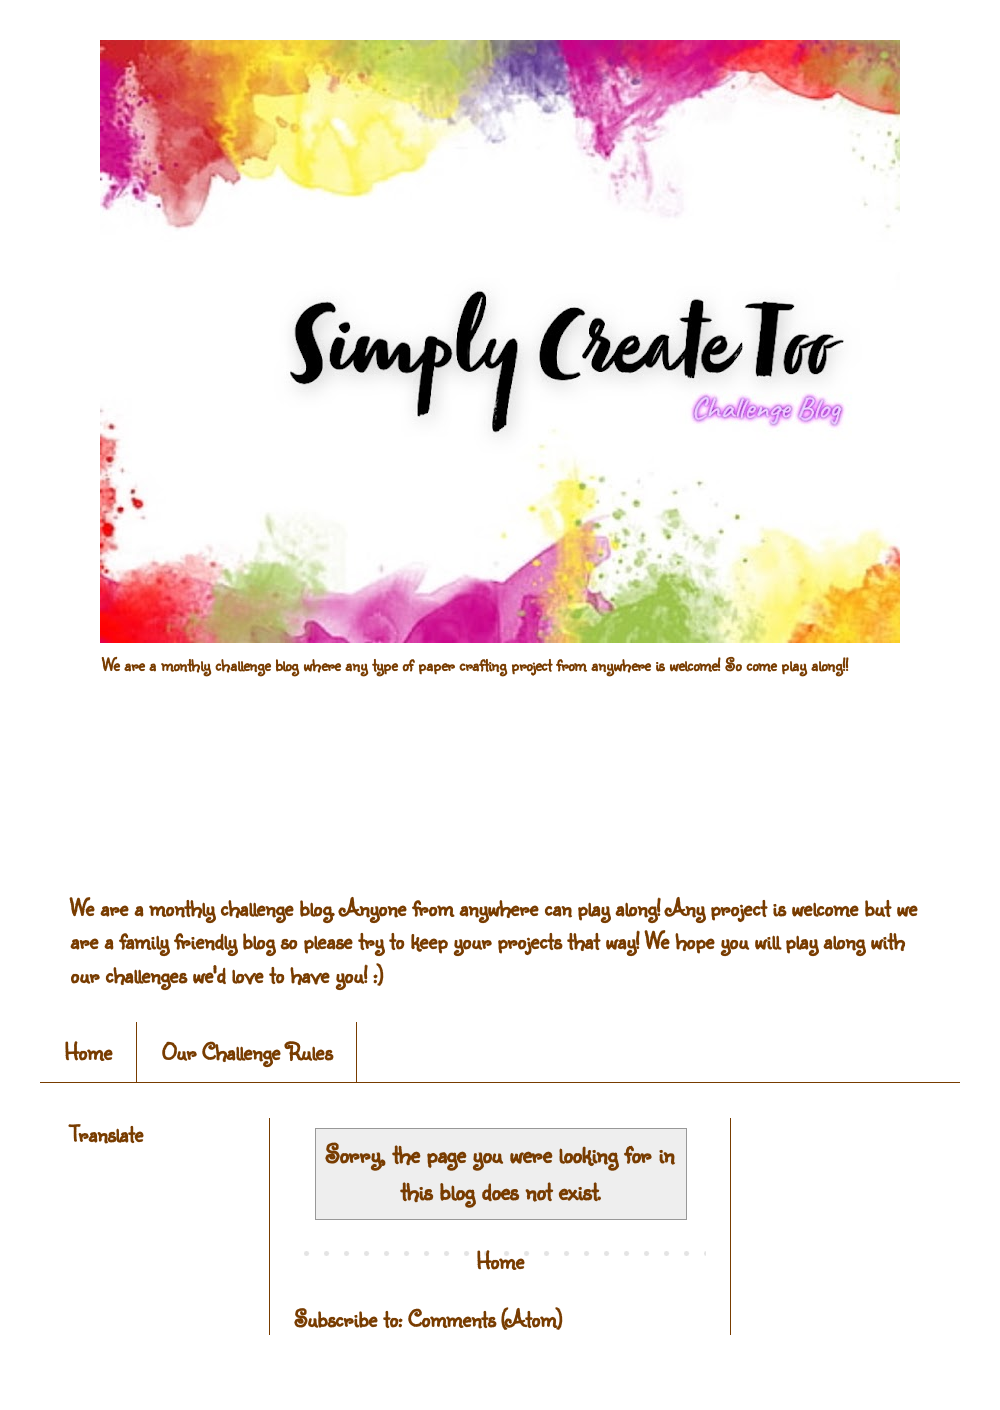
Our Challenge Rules (247, 1051)
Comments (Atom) (485, 1318)
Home (88, 1051)
